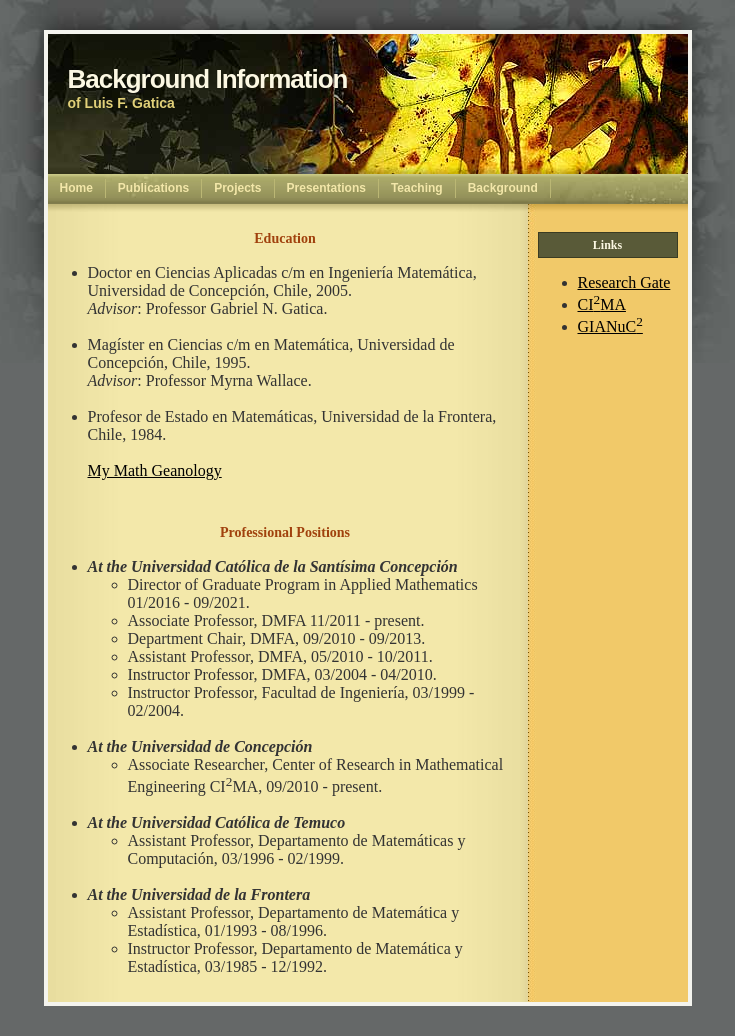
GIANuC (610, 326)
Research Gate (624, 282)
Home (76, 188)
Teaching (417, 188)
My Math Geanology (155, 470)
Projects (237, 188)
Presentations (326, 188)
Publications (153, 188)
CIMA (602, 304)
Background (503, 188)
